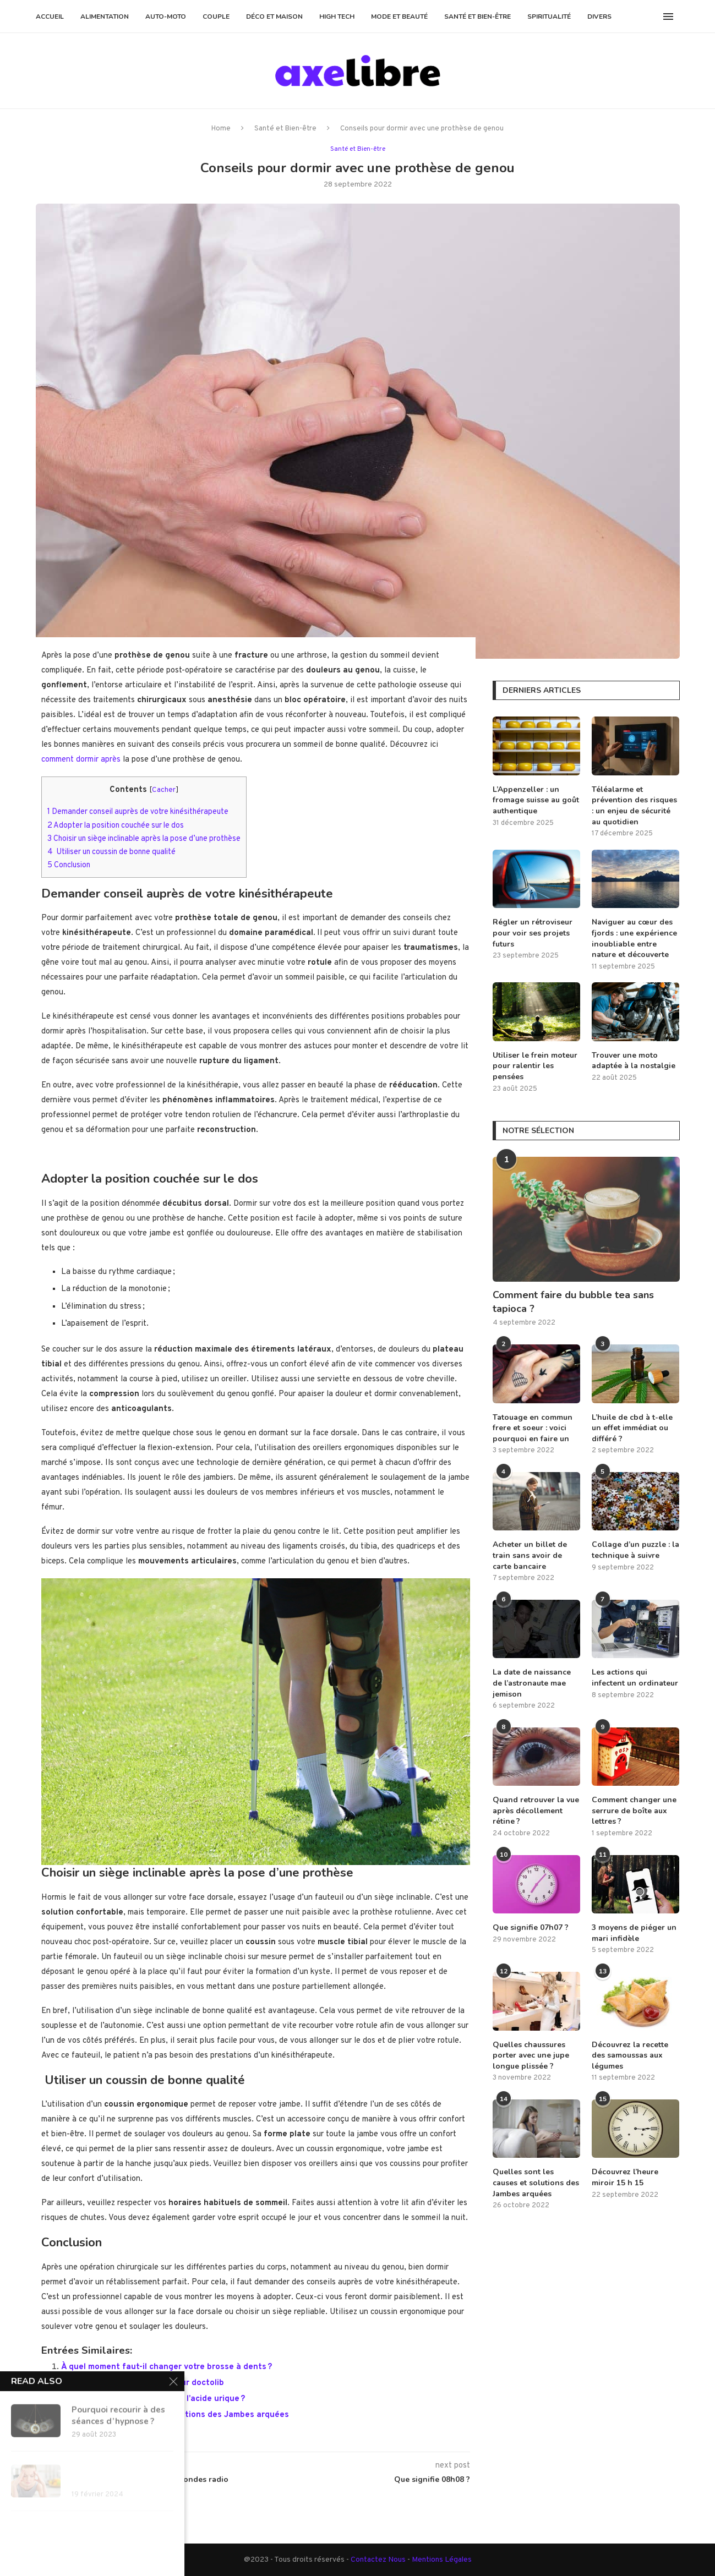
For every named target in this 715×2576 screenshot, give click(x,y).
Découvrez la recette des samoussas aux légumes (630, 2055)
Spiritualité (549, 16)
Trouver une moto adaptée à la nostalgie (633, 1060)
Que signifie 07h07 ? (531, 1927)
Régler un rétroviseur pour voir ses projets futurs (532, 933)
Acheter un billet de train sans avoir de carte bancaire (530, 1555)
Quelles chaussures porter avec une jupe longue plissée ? (531, 2055)
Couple (216, 16)
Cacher (164, 789)
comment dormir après (81, 759)
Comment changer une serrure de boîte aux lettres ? (634, 1810)
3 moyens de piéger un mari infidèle (634, 1933)
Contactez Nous (379, 2558)
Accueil (50, 16)
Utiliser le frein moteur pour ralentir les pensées (535, 1066)
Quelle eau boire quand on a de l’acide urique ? (153, 2398)
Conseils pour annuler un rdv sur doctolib (142, 2382)
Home (221, 128)
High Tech (336, 16)
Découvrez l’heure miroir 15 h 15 (625, 2177)
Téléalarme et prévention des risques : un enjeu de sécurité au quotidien (634, 805)
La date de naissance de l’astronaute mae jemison (532, 1683)
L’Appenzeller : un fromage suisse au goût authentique (536, 800)
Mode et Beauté (399, 16)
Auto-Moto (165, 16)
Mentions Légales (442, 2558)
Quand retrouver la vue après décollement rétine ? (536, 1810)
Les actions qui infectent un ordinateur (635, 1677)
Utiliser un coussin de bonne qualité (111, 851)
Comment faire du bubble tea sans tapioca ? (573, 1301)
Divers (599, 16)
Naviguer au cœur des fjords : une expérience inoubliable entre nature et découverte (634, 938)
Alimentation (104, 16)
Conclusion (68, 864)
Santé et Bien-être (477, 16)
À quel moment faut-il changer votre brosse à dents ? (166, 2366)
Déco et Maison (274, 16)
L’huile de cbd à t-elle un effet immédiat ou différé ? (632, 1428)
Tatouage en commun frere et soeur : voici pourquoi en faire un (532, 1428)
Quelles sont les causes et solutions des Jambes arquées (175, 2414)
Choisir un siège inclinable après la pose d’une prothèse (144, 838)
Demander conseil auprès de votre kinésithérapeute (137, 811)
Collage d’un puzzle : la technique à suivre (635, 1550)
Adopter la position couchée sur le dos (115, 825)
